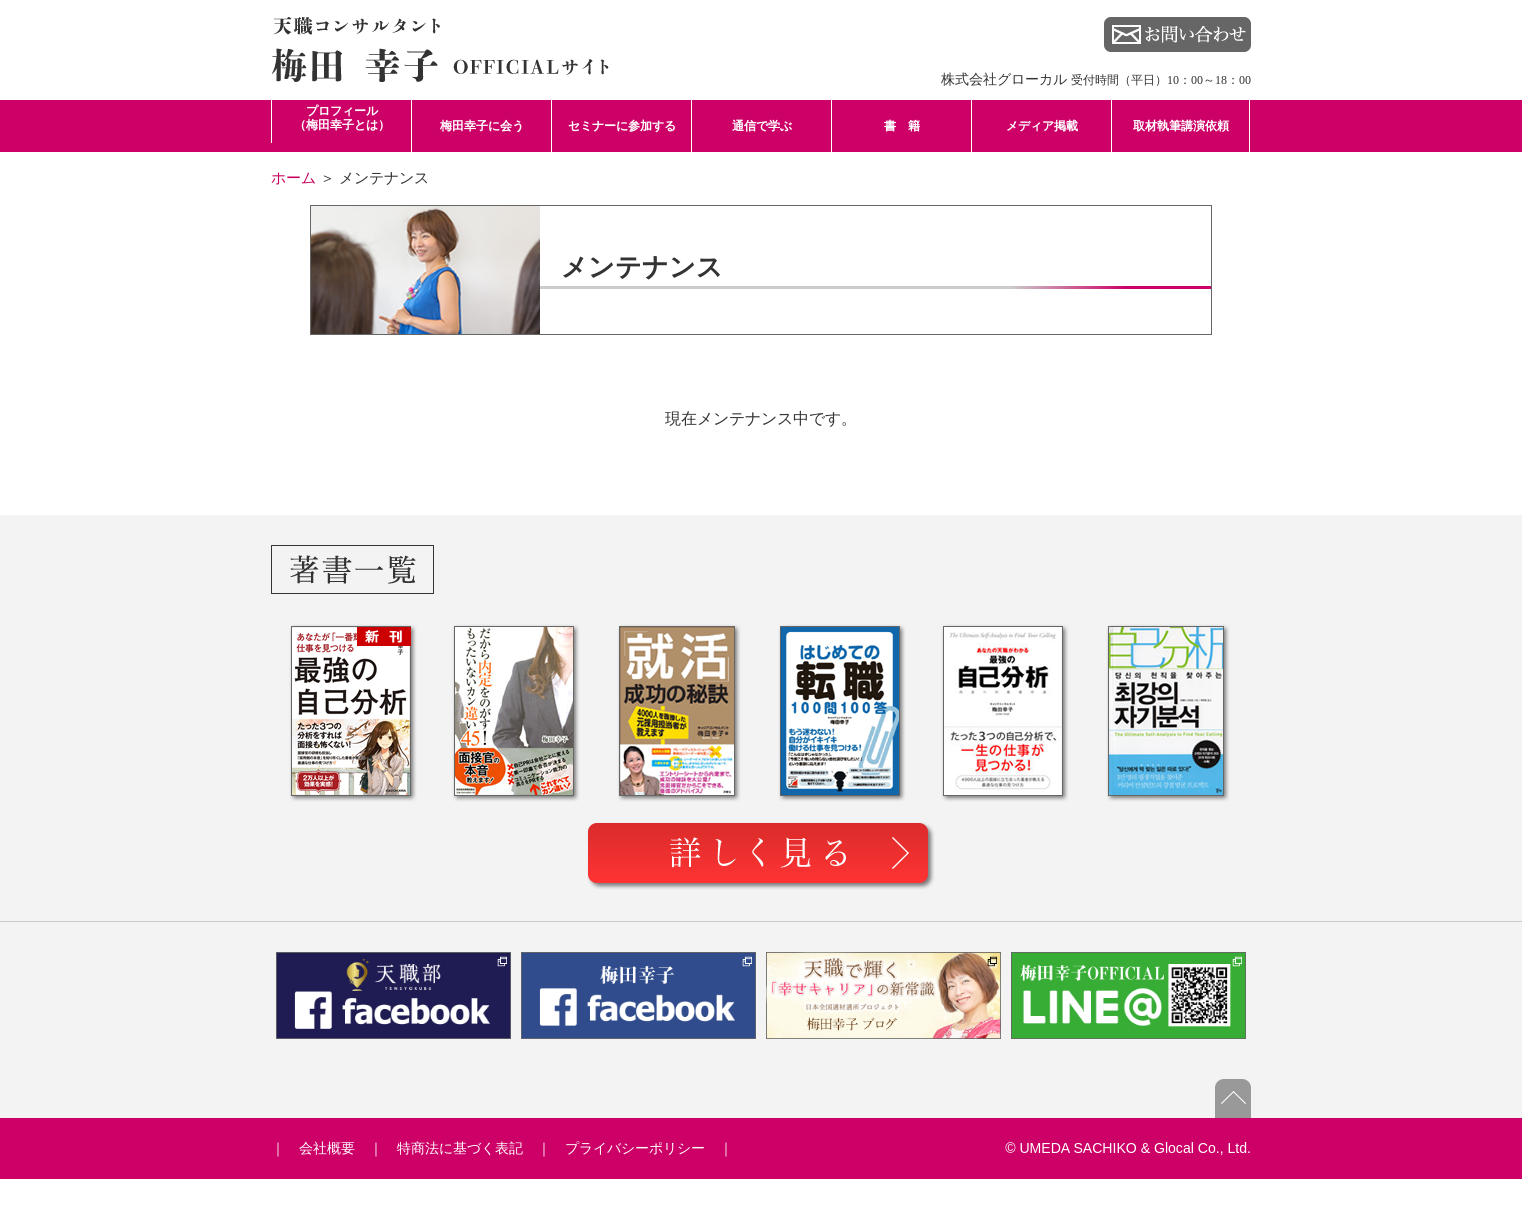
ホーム (293, 177)
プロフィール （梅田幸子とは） (342, 118)
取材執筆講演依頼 (1181, 126)
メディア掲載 (1042, 126)
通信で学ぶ (762, 126)
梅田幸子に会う (482, 126)
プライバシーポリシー (635, 1148)
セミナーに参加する (622, 126)
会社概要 (327, 1148)
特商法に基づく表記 (460, 1148)
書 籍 (902, 126)
